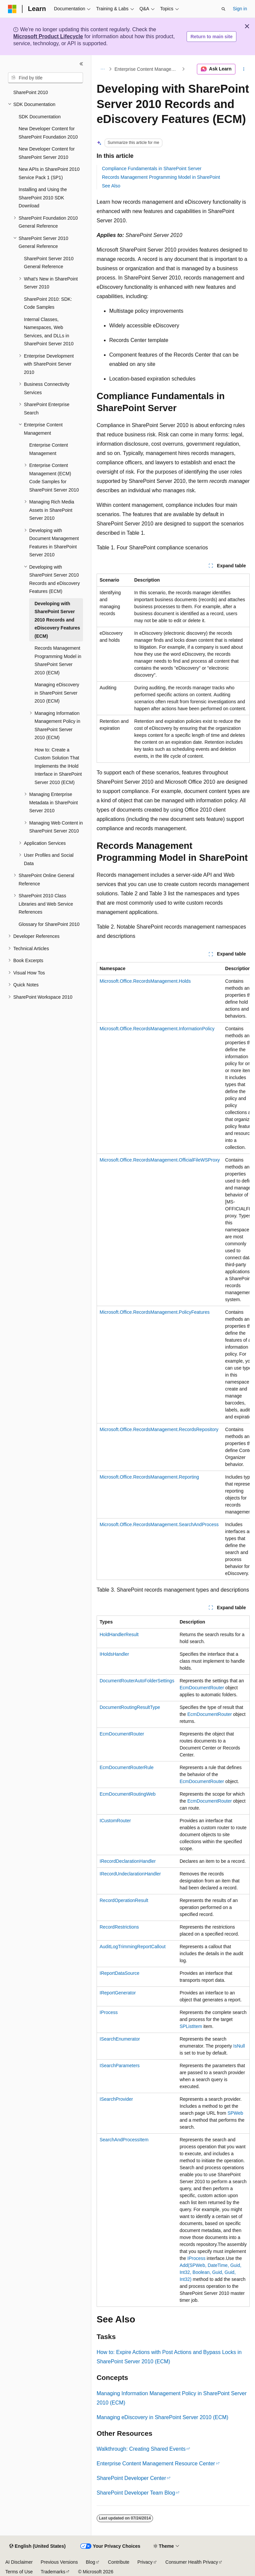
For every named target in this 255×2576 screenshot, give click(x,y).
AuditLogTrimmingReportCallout (133, 1946)
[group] (173, 1271)
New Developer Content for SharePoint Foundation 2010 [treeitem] (48, 133)
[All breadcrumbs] (102, 69)
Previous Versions (59, 2562)
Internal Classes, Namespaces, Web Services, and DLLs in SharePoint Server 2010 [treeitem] (48, 332)
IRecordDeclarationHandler (128, 1861)
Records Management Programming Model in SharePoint (161, 177)
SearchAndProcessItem (124, 2139)
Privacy (145, 2562)
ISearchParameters (120, 2065)
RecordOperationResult (124, 1900)
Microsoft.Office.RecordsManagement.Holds (145, 981)
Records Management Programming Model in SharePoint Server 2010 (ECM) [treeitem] (58, 660)
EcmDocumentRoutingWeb (128, 1794)
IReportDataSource (119, 1973)
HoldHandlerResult (119, 1634)
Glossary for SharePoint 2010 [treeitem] (49, 924)
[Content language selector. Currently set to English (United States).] (37, 2546)
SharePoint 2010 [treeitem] (30, 92)
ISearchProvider (116, 2099)
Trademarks (53, 2571)
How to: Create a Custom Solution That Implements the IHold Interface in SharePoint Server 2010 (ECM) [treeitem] (58, 766)
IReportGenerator (118, 1992)
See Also (111, 185)
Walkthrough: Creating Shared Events (141, 2449)
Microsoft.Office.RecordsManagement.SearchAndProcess (159, 1524)
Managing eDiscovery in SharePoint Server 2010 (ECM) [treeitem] (57, 693)
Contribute (118, 2562)
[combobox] (45, 77)
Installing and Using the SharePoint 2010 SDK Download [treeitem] (43, 197)
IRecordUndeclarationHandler (130, 1873)
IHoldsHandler (114, 1654)
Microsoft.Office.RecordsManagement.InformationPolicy (157, 1028)
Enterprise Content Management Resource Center (156, 2463)
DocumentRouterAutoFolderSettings (137, 1680)
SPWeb (235, 2113)
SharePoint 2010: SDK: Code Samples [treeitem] (48, 303)
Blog (90, 2562)
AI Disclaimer (19, 2562)
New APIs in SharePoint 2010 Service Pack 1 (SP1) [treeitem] (49, 173)
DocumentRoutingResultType (130, 1707)
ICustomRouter (115, 1820)
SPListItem (191, 2026)
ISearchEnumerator (120, 2039)
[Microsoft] (12, 9)
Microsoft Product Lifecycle (48, 36)
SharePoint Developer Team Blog (136, 2493)
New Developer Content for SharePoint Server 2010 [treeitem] (47, 153)
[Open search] (223, 9)
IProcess (109, 2012)
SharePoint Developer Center (131, 2478)
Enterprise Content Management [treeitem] (48, 449)
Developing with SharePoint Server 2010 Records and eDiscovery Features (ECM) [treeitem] (57, 620)
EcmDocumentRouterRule (127, 1767)
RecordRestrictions (119, 1927)
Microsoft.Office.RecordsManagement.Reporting (149, 1477)
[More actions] (244, 69)
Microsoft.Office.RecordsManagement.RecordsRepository (159, 1429)
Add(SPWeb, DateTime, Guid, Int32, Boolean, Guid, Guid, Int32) (210, 2272)
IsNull (239, 2046)
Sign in (240, 8)
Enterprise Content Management (148, 69)
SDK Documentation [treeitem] (40, 116)
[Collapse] (81, 64)
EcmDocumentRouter (202, 1687)
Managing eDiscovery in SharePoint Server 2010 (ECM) (162, 2417)
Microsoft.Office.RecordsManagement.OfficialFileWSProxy (160, 1160)
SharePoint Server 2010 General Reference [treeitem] (48, 263)
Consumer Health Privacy (191, 2562)
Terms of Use (19, 2571)
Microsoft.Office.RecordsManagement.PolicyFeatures (155, 1312)
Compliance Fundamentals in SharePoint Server (152, 168)
